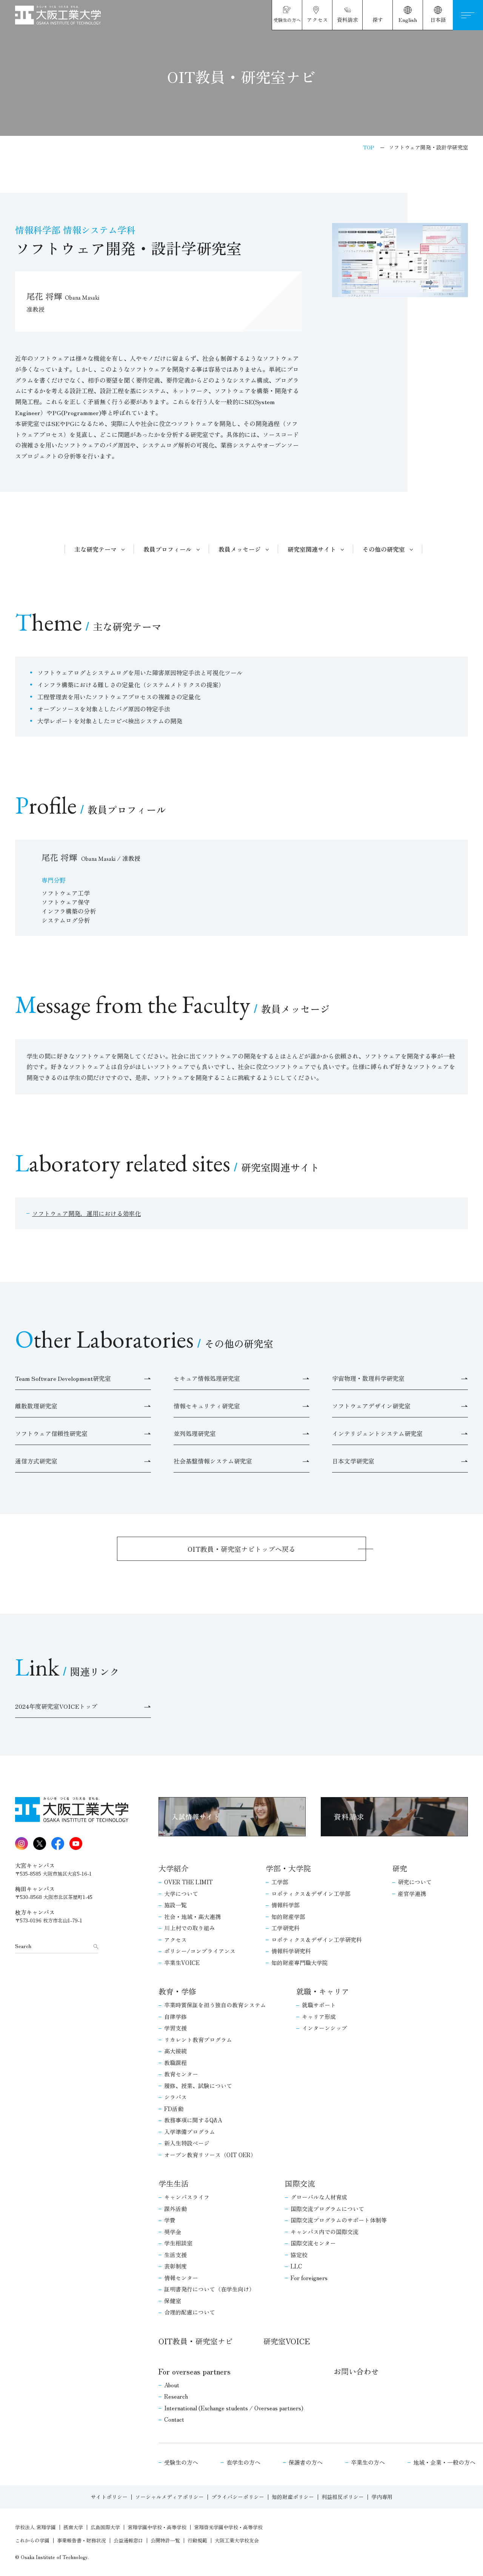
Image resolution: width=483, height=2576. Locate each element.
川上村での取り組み (189, 1928)
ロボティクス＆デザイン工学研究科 (316, 1940)
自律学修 (175, 2016)
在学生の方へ (243, 2462)
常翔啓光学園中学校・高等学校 (228, 2527)
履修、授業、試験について (198, 2086)
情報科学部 (285, 1905)
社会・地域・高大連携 (192, 1916)
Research (176, 2396)
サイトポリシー (109, 2497)
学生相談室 (178, 2243)
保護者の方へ (306, 2462)
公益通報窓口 (128, 2540)
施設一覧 (175, 1905)
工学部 (279, 1882)
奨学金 (172, 2232)
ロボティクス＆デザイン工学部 (311, 1893)
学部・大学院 (288, 1868)
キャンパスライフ (186, 2197)
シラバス (175, 2097)
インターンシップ (324, 2028)
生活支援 (175, 2255)
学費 (169, 2220)
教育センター (181, 2074)
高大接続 (175, 2051)
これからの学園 (32, 2540)
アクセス (175, 1940)
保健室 (172, 2301)
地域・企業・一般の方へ (444, 2462)
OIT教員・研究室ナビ (195, 2341)
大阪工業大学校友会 (237, 2540)
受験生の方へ (181, 2462)
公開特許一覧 (165, 2540)
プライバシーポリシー (237, 2497)
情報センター (181, 2278)
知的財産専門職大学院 (299, 1963)
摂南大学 (73, 2527)
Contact (174, 2419)
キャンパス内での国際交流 (324, 2232)
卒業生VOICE (182, 1963)
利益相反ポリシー (342, 2497)
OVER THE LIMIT (188, 1882)
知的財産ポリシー (293, 2497)
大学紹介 (173, 1868)
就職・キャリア (322, 1991)
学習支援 (175, 2028)
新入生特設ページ (186, 2143)
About (171, 2385)
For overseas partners (194, 2371)
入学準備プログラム (189, 2132)
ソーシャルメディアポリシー (169, 2497)
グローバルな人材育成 (319, 2197)
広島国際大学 (105, 2527)
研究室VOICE (286, 2341)
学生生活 (173, 2183)
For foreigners (309, 2278)
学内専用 (381, 2497)
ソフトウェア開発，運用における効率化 (86, 1213)
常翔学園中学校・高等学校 (157, 2527)
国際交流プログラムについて (327, 2209)
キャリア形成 (319, 2016)
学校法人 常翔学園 (35, 2527)
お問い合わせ (356, 2371)
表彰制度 (175, 2266)
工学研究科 (285, 1928)
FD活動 (173, 2109)
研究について (415, 1882)
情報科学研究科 (291, 1951)
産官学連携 (412, 1893)
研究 (399, 1868)
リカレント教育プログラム (198, 2040)
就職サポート (319, 2005)
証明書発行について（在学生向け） (209, 2289)
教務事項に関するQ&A (193, 2120)
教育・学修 (177, 1991)
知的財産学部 (288, 1916)
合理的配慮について (189, 2312)
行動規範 (197, 2540)
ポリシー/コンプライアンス (199, 1951)
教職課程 (175, 2063)
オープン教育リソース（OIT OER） (210, 2155)
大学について (181, 1893)
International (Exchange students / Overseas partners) (233, 2408)
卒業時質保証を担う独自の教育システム (215, 2005)
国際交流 (300, 2183)
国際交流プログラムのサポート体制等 (339, 2220)
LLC (296, 2266)
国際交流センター (313, 2243)
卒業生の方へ (368, 2462)
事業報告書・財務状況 (81, 2540)
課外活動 (175, 2209)
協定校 (299, 2255)
